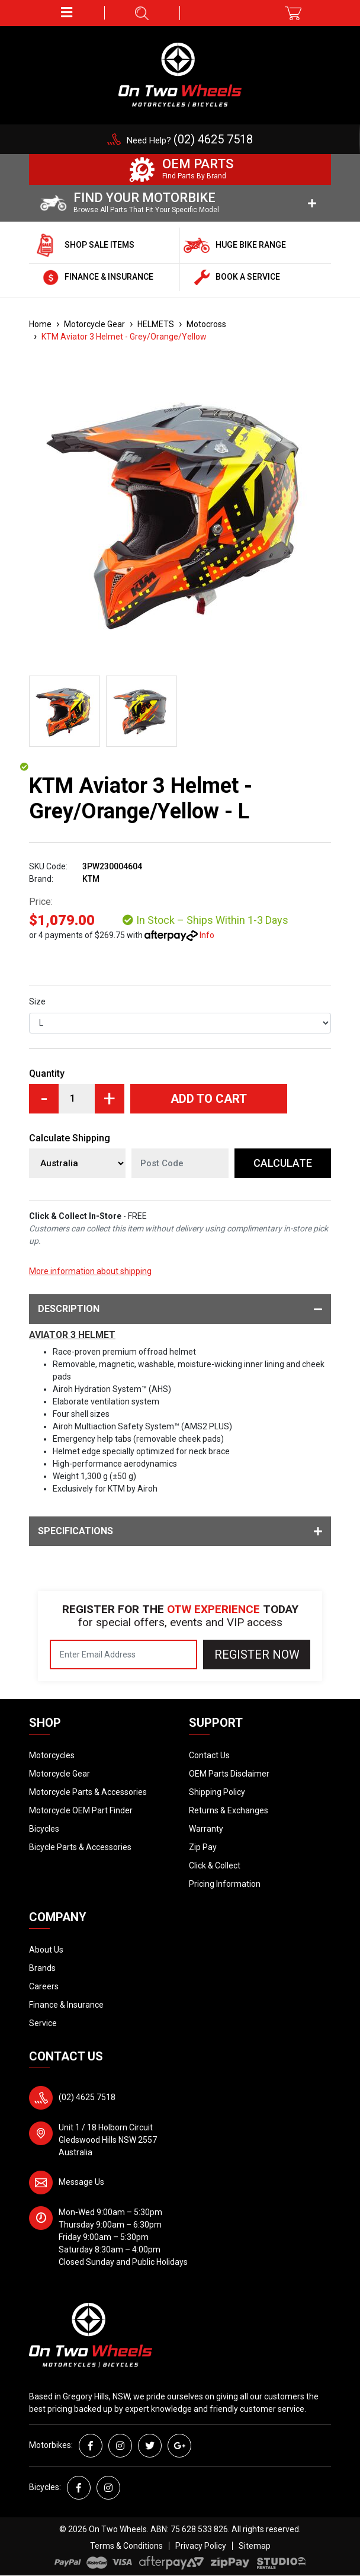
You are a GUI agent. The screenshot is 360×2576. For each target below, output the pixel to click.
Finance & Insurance (66, 2004)
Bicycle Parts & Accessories (80, 1847)
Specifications (180, 1531)
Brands (42, 1968)
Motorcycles (52, 1755)
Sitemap (255, 2546)
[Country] (77, 1163)
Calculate (282, 1163)
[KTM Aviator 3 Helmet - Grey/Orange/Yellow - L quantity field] (76, 1098)
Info (207, 935)
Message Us (81, 2182)
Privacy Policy (200, 2546)
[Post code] (179, 1163)
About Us (46, 1949)
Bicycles (44, 1828)
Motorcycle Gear (59, 1773)
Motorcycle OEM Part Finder (81, 1810)
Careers (44, 1986)
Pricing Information (225, 1884)
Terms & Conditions (126, 2546)
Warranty (206, 1828)
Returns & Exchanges (228, 1810)
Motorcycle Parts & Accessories (88, 1792)
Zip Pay (203, 1847)
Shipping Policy (217, 1792)
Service (43, 2023)
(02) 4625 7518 (87, 2097)
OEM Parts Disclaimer (229, 1773)
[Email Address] (123, 1654)
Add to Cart (209, 1099)
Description (180, 1309)
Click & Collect (214, 1865)
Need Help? (190, 140)
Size (37, 1001)
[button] (67, 13)
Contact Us (209, 1755)
